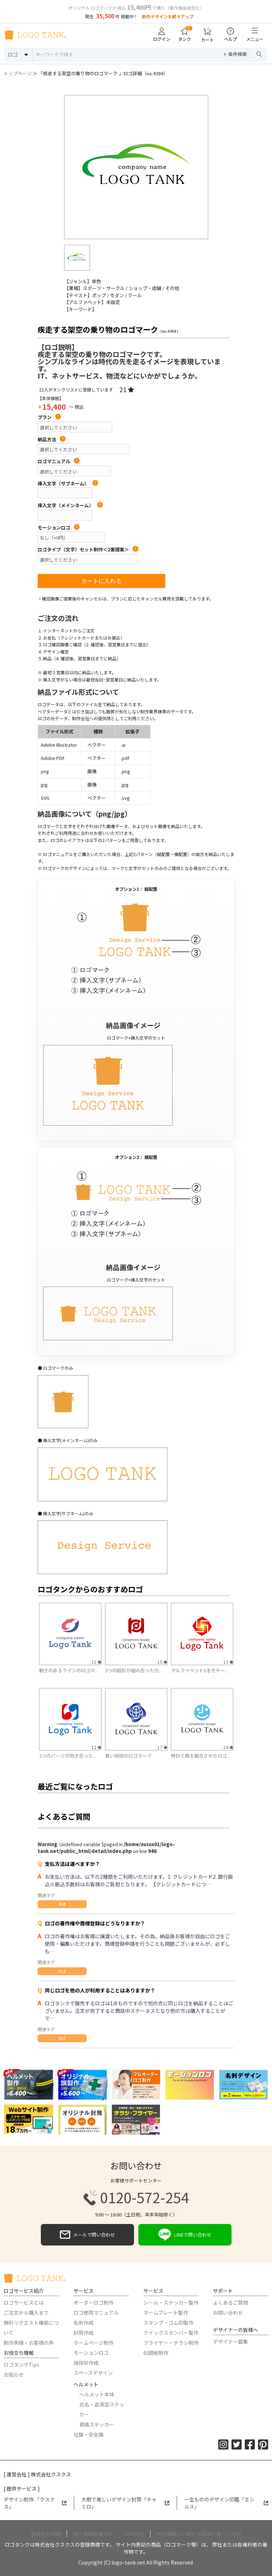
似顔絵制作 (155, 2352)
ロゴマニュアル (59, 461)
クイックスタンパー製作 (171, 2332)
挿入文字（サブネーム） (68, 483)
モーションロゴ (59, 527)
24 (228, 1747)
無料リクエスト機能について (31, 2327)
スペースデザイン (93, 2372)
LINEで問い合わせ (184, 2235)
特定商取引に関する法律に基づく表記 (199, 2533)
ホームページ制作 (93, 2342)
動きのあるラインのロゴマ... (68, 1670)
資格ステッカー (96, 2424)
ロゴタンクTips (21, 2364)
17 (162, 1747)
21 (126, 389)
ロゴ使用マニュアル (96, 2312)
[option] (136, 167)
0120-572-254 (136, 2197)
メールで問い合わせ (87, 2234)
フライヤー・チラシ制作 (171, 2342)
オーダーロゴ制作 (93, 2302)
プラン (49, 417)
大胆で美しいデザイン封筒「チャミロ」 (125, 2503)
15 (162, 1662)
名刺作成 (83, 2322)
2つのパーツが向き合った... (67, 1755)
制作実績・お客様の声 (29, 2342)
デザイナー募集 (230, 2341)
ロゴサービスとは (24, 2302)
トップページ (18, 73)
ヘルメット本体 (96, 2394)
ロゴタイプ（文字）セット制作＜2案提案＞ (88, 549)
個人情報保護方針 (93, 2533)
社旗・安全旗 (88, 2434)
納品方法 (52, 439)
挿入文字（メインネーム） (70, 505)
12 (96, 1747)
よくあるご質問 (230, 2302)
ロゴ (62, 1971)
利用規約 (134, 2533)
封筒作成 (83, 2332)
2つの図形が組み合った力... (133, 1670)
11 (96, 1662)
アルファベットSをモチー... (199, 1670)
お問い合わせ (228, 2312)
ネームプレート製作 (165, 2312)
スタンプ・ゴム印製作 (168, 2322)
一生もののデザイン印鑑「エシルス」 (226, 2503)
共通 (62, 1904)
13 (228, 1662)
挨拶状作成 (86, 2362)
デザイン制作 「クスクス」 (35, 2503)
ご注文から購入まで (26, 2312)
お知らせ (14, 2374)
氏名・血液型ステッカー (101, 2409)
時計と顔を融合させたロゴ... (200, 1755)
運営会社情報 (46, 2533)
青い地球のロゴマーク (128, 1755)
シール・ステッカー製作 (171, 2302)
